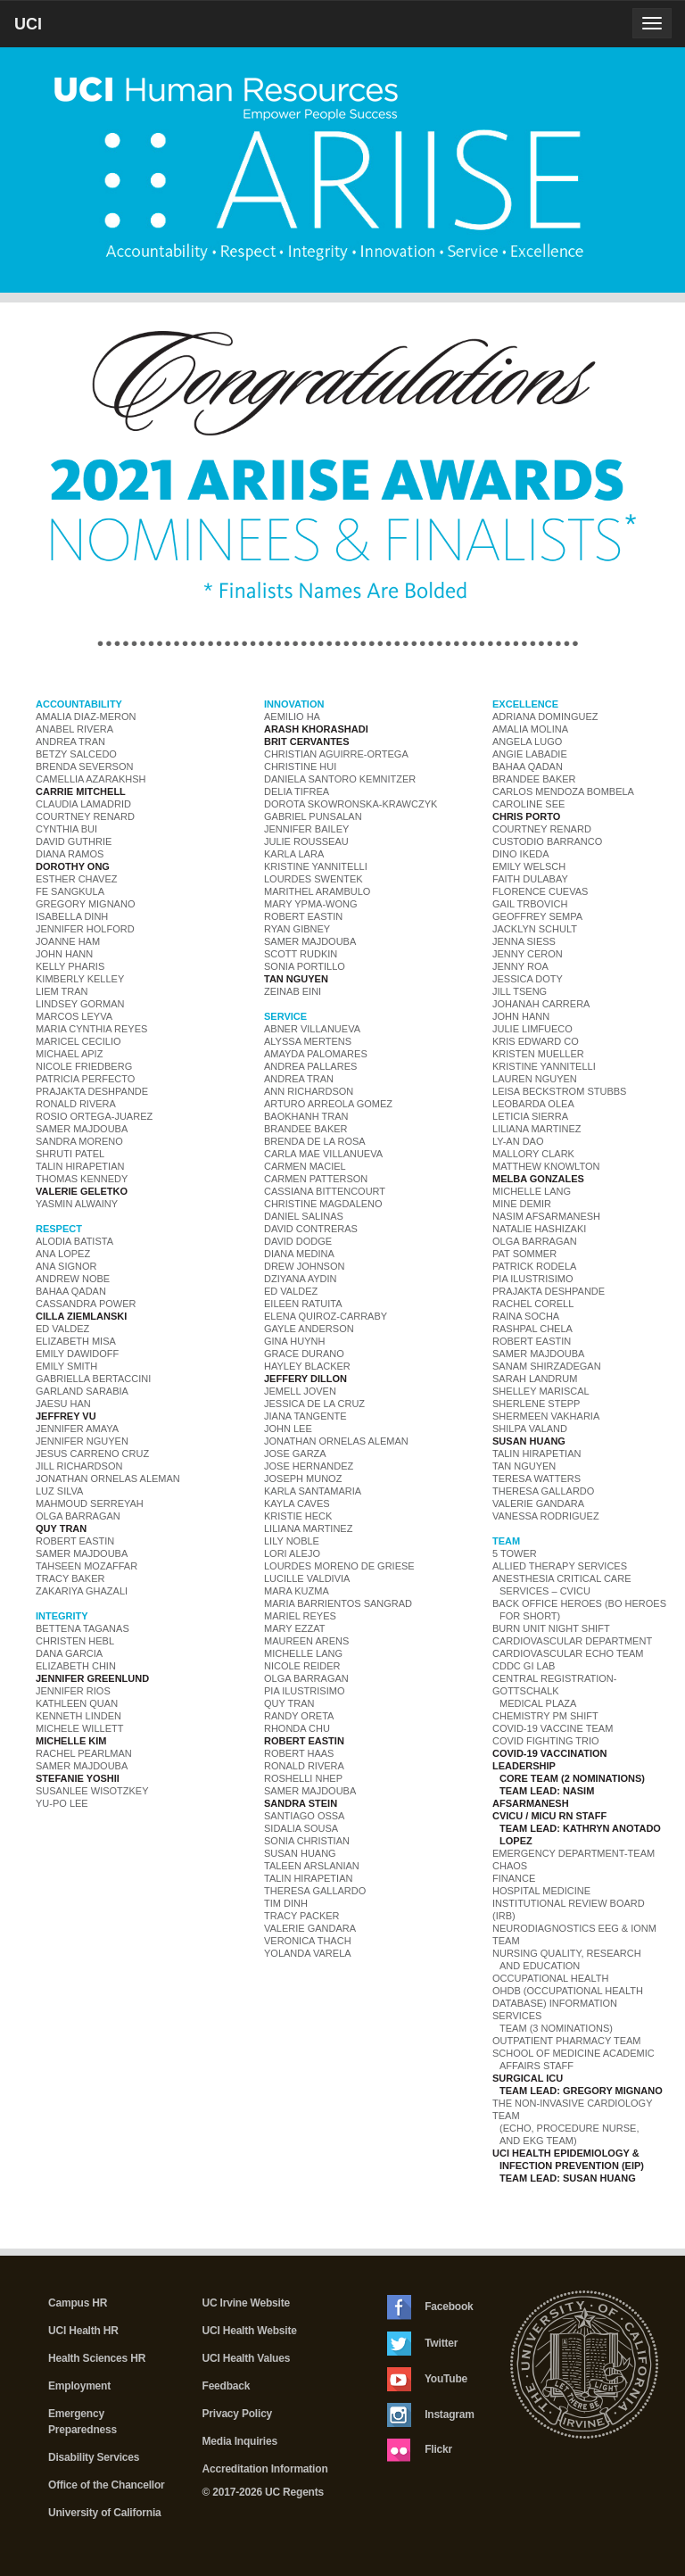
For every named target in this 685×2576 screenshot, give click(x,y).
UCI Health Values (246, 2358)
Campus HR (77, 2303)
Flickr (419, 2450)
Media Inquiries (239, 2441)
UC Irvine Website (246, 2303)
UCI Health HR (83, 2330)
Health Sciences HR (96, 2358)
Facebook (430, 2307)
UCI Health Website (249, 2330)
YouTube (427, 2379)
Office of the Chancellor (106, 2485)
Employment (79, 2386)
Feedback (226, 2386)
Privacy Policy (237, 2413)
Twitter (422, 2344)
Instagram (431, 2415)
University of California (104, 2512)
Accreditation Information (265, 2469)
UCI (58, 30)
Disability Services (93, 2457)
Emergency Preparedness (82, 2421)
